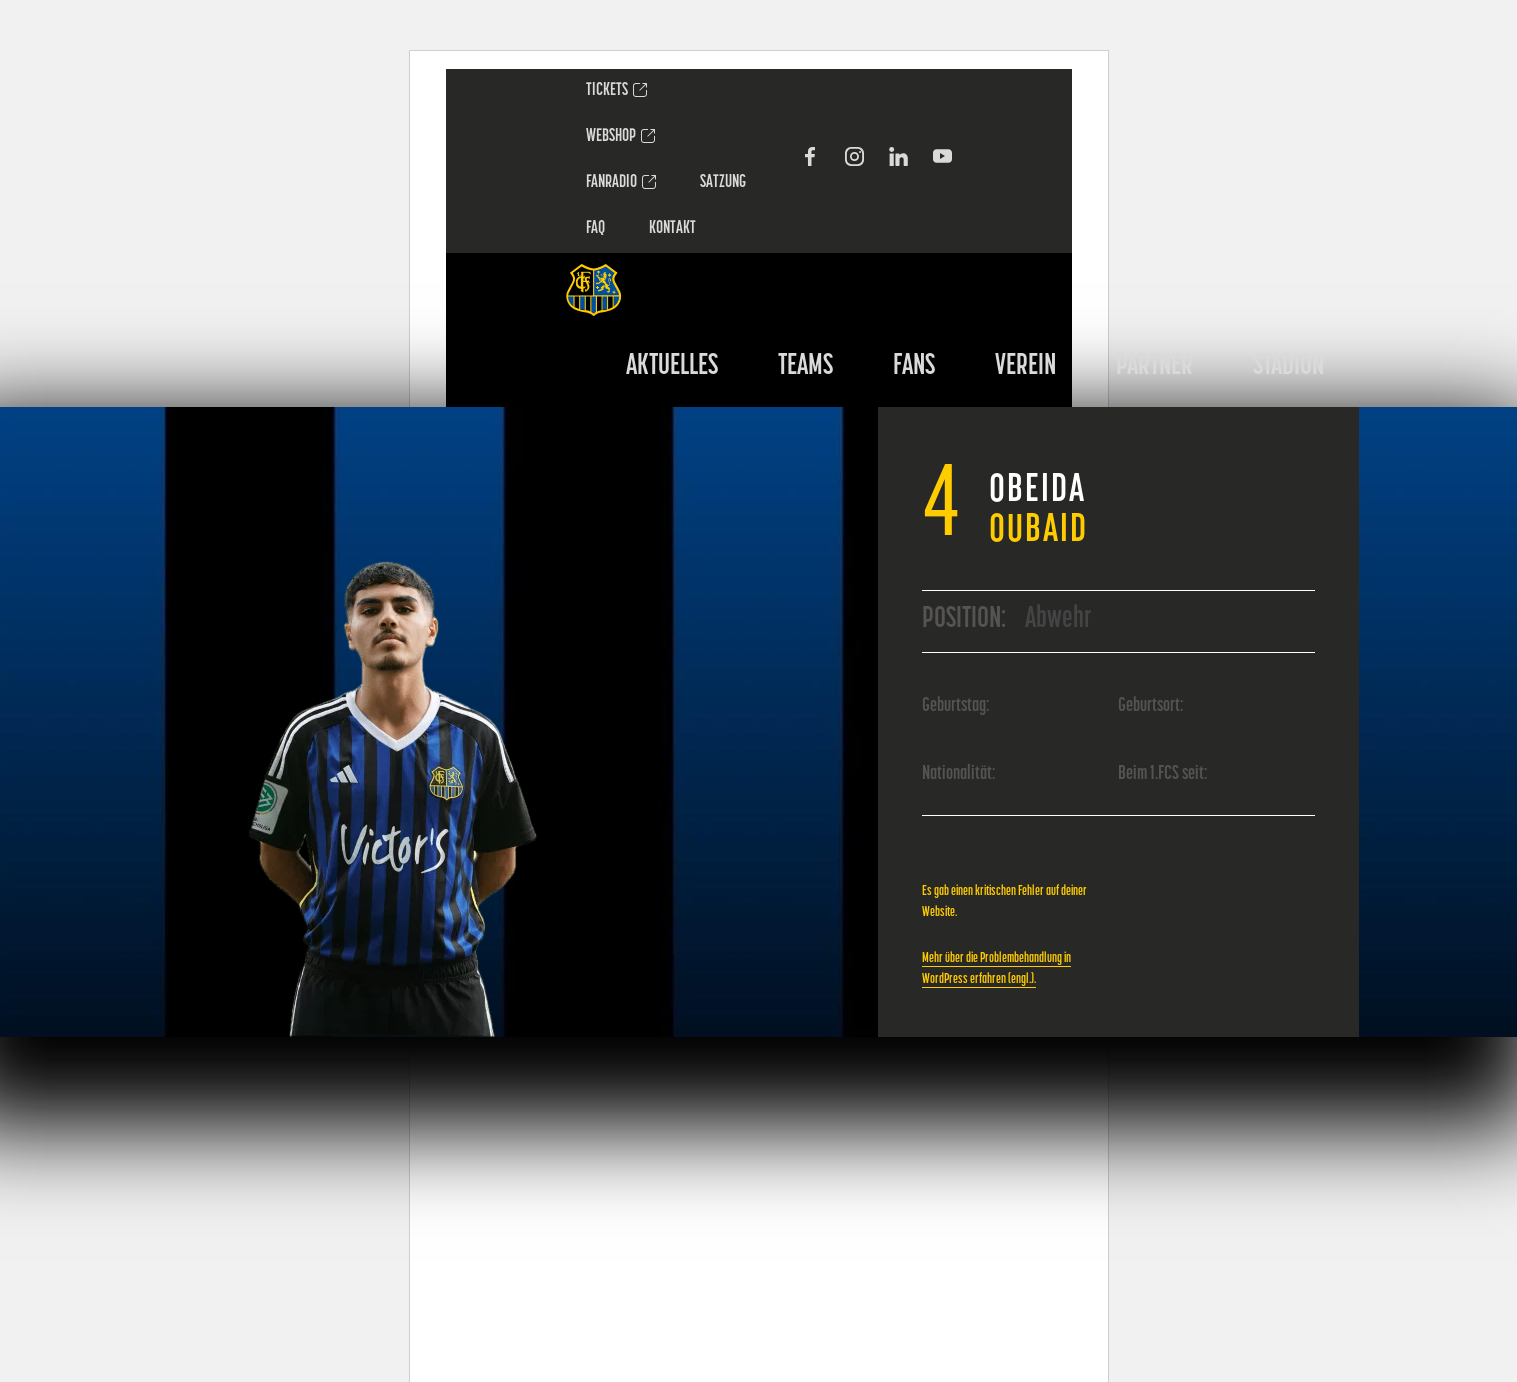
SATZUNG (723, 182)
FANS (914, 366)
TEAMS (805, 366)
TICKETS (607, 90)
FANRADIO (611, 182)
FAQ (595, 228)
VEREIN (1025, 366)
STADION (1288, 366)
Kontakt (672, 228)
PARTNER (1154, 366)
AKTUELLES (672, 366)
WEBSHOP (611, 136)
